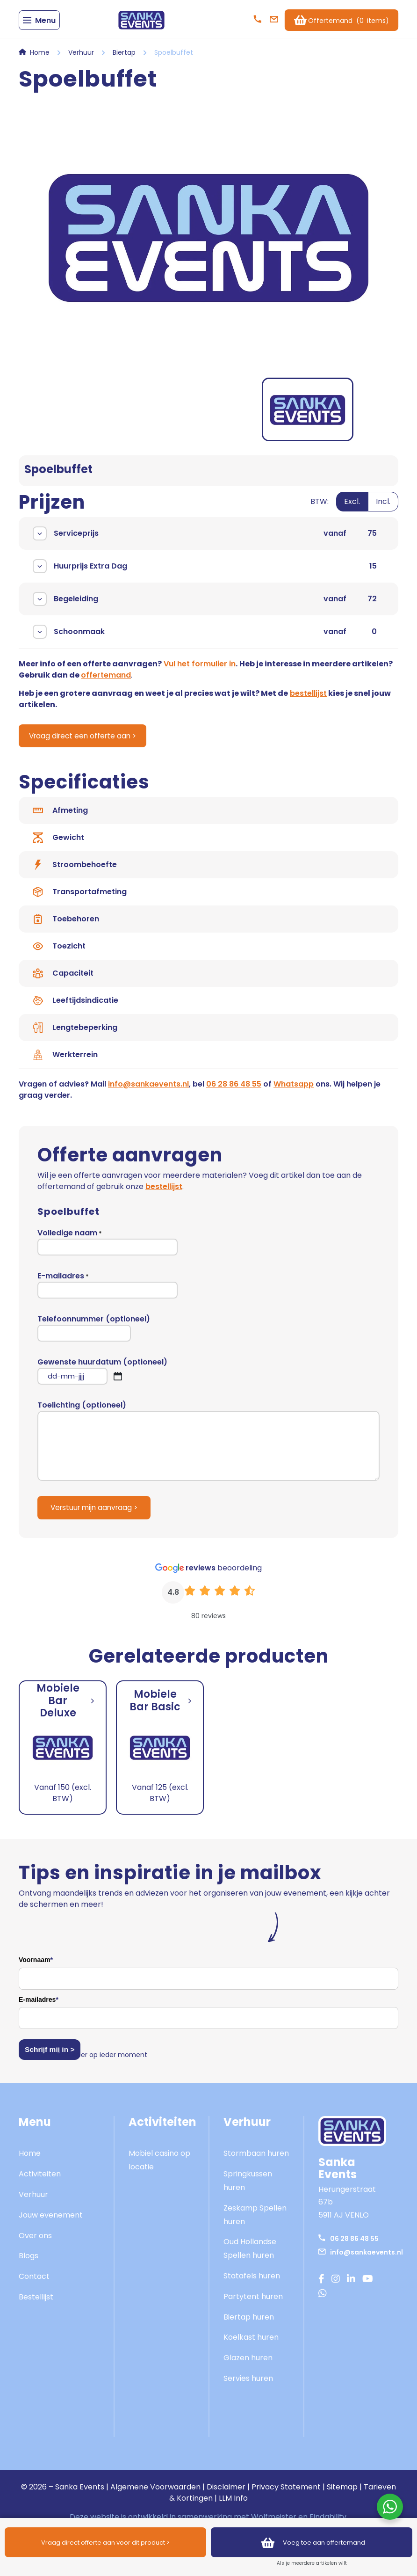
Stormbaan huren (256, 2160)
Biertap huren (248, 2324)
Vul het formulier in (200, 670)
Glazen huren (248, 2364)
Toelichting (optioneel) (208, 1448)
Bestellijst (36, 2304)
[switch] (354, 513)
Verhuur (81, 59)
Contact (34, 2283)
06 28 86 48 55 (233, 1091)
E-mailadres (107, 1292)
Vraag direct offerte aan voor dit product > (106, 2542)
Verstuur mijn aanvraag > (96, 1515)
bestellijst (308, 699)
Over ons (35, 2242)
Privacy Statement (286, 2493)
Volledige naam (107, 1249)
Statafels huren (251, 2282)
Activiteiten (40, 2180)
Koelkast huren (251, 2344)
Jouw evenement (51, 2222)
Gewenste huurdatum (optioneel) (102, 1378)
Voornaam (36, 1967)
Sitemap (342, 2493)
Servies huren (248, 2385)
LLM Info (233, 2505)
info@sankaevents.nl (148, 1091)
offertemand (106, 681)
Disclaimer (226, 2493)
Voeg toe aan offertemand (312, 2542)
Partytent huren (253, 2303)
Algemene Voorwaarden (155, 2493)
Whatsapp (293, 1091)
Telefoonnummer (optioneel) (93, 1335)
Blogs (28, 2263)
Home (40, 59)
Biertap (124, 59)
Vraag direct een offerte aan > (88, 742)
